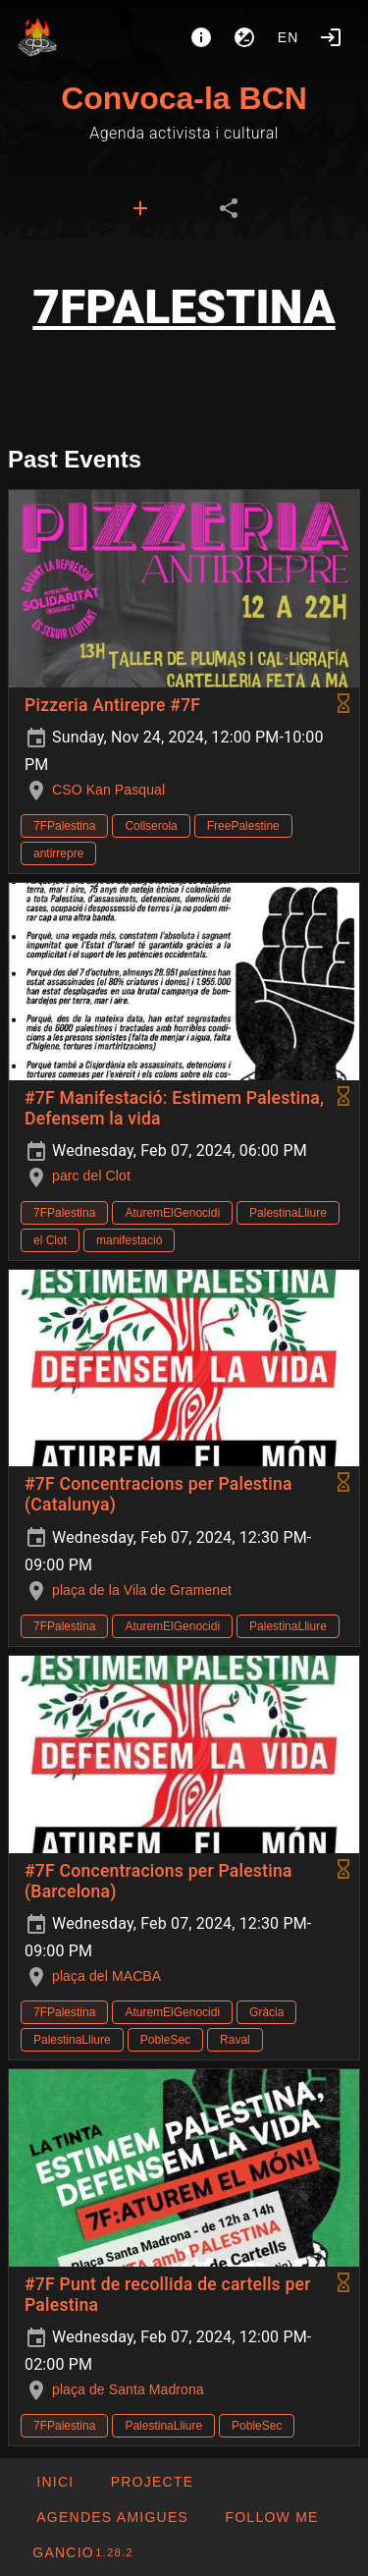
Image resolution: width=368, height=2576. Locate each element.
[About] (201, 37)
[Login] (330, 37)
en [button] (288, 37)
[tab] (140, 208)
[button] (112, 2517)
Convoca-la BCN (184, 98)
